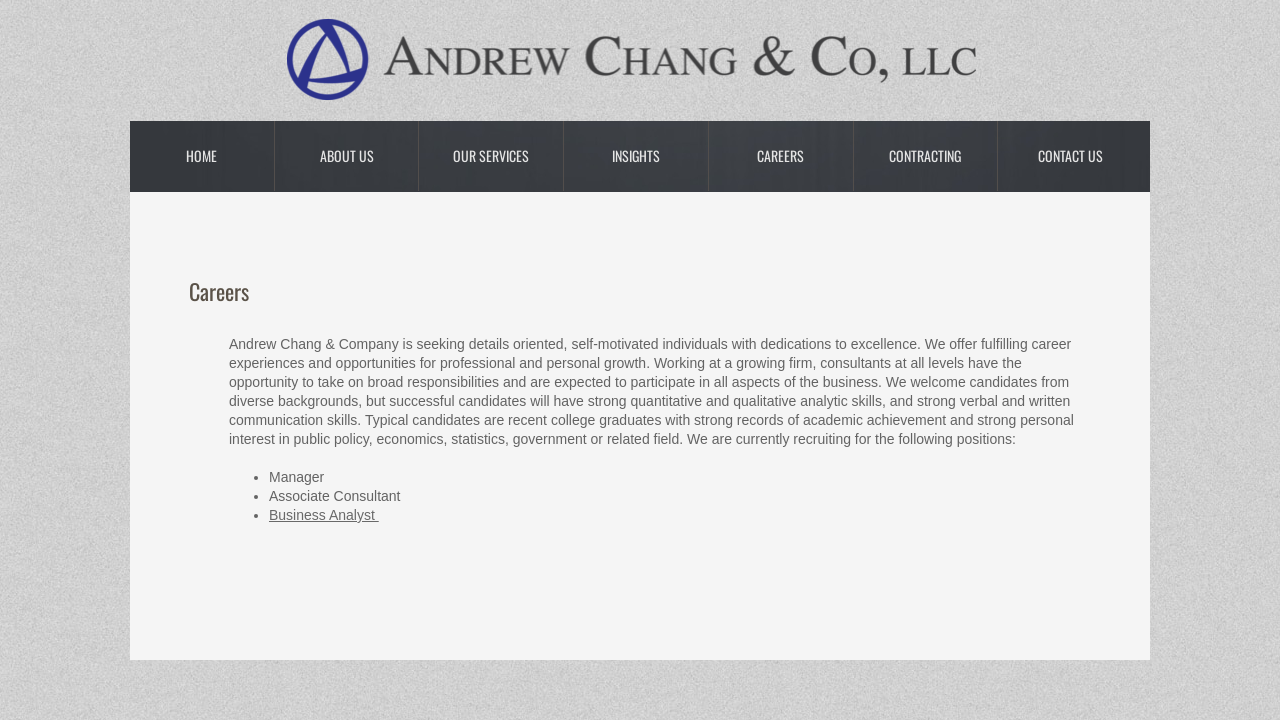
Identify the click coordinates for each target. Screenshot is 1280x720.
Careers (780, 155)
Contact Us (1070, 155)
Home (201, 155)
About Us (347, 155)
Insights (636, 155)
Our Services (491, 155)
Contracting (925, 155)
